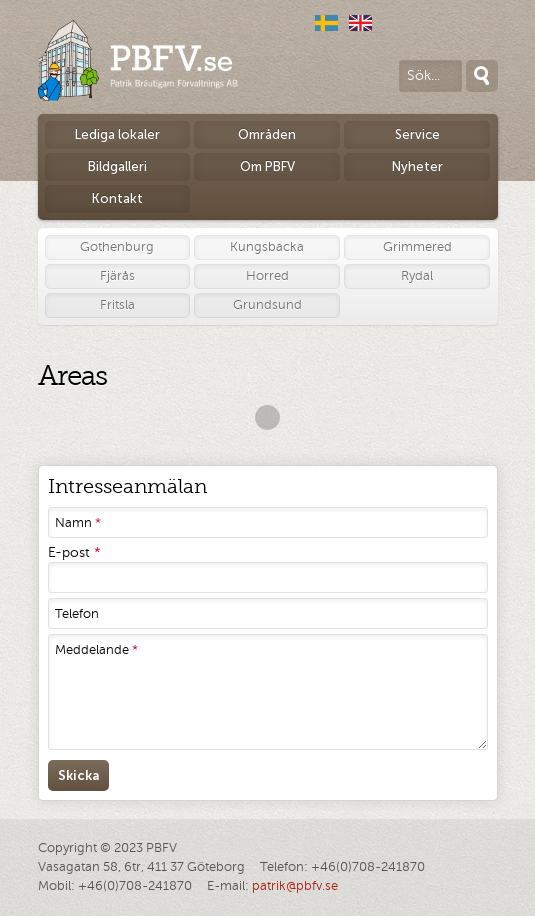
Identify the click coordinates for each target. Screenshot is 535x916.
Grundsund (267, 305)
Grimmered (417, 247)
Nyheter (417, 166)
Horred (267, 276)
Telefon (77, 614)
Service (417, 134)
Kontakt (117, 198)
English (361, 23)
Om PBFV (267, 166)
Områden (267, 134)
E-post (74, 552)
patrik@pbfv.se (295, 886)
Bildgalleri (117, 166)
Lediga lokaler (117, 134)
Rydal (417, 276)
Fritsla (117, 305)
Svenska (327, 23)
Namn (78, 523)
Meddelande (96, 650)
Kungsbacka (267, 247)
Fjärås (117, 276)
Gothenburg (117, 247)
